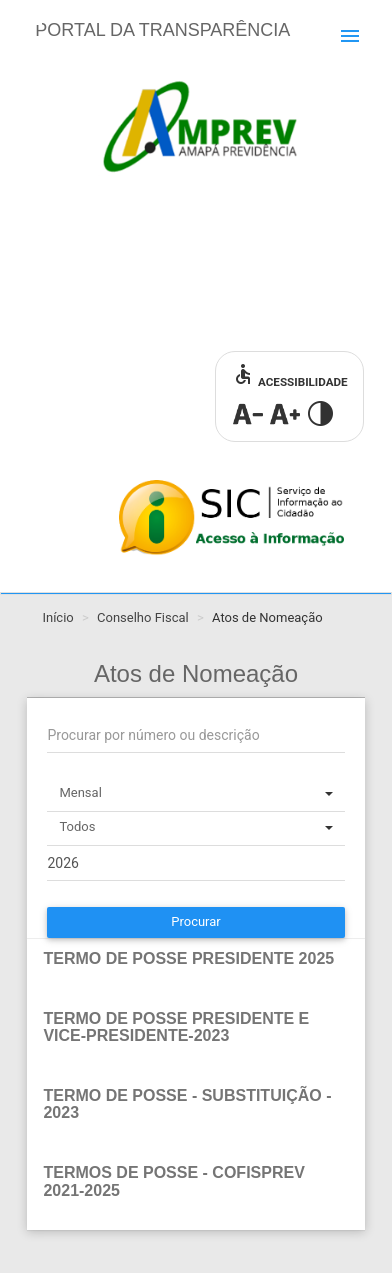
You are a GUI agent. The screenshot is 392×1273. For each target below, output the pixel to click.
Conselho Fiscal (143, 617)
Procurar (196, 921)
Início (57, 617)
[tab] (195, 969)
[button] (195, 959)
